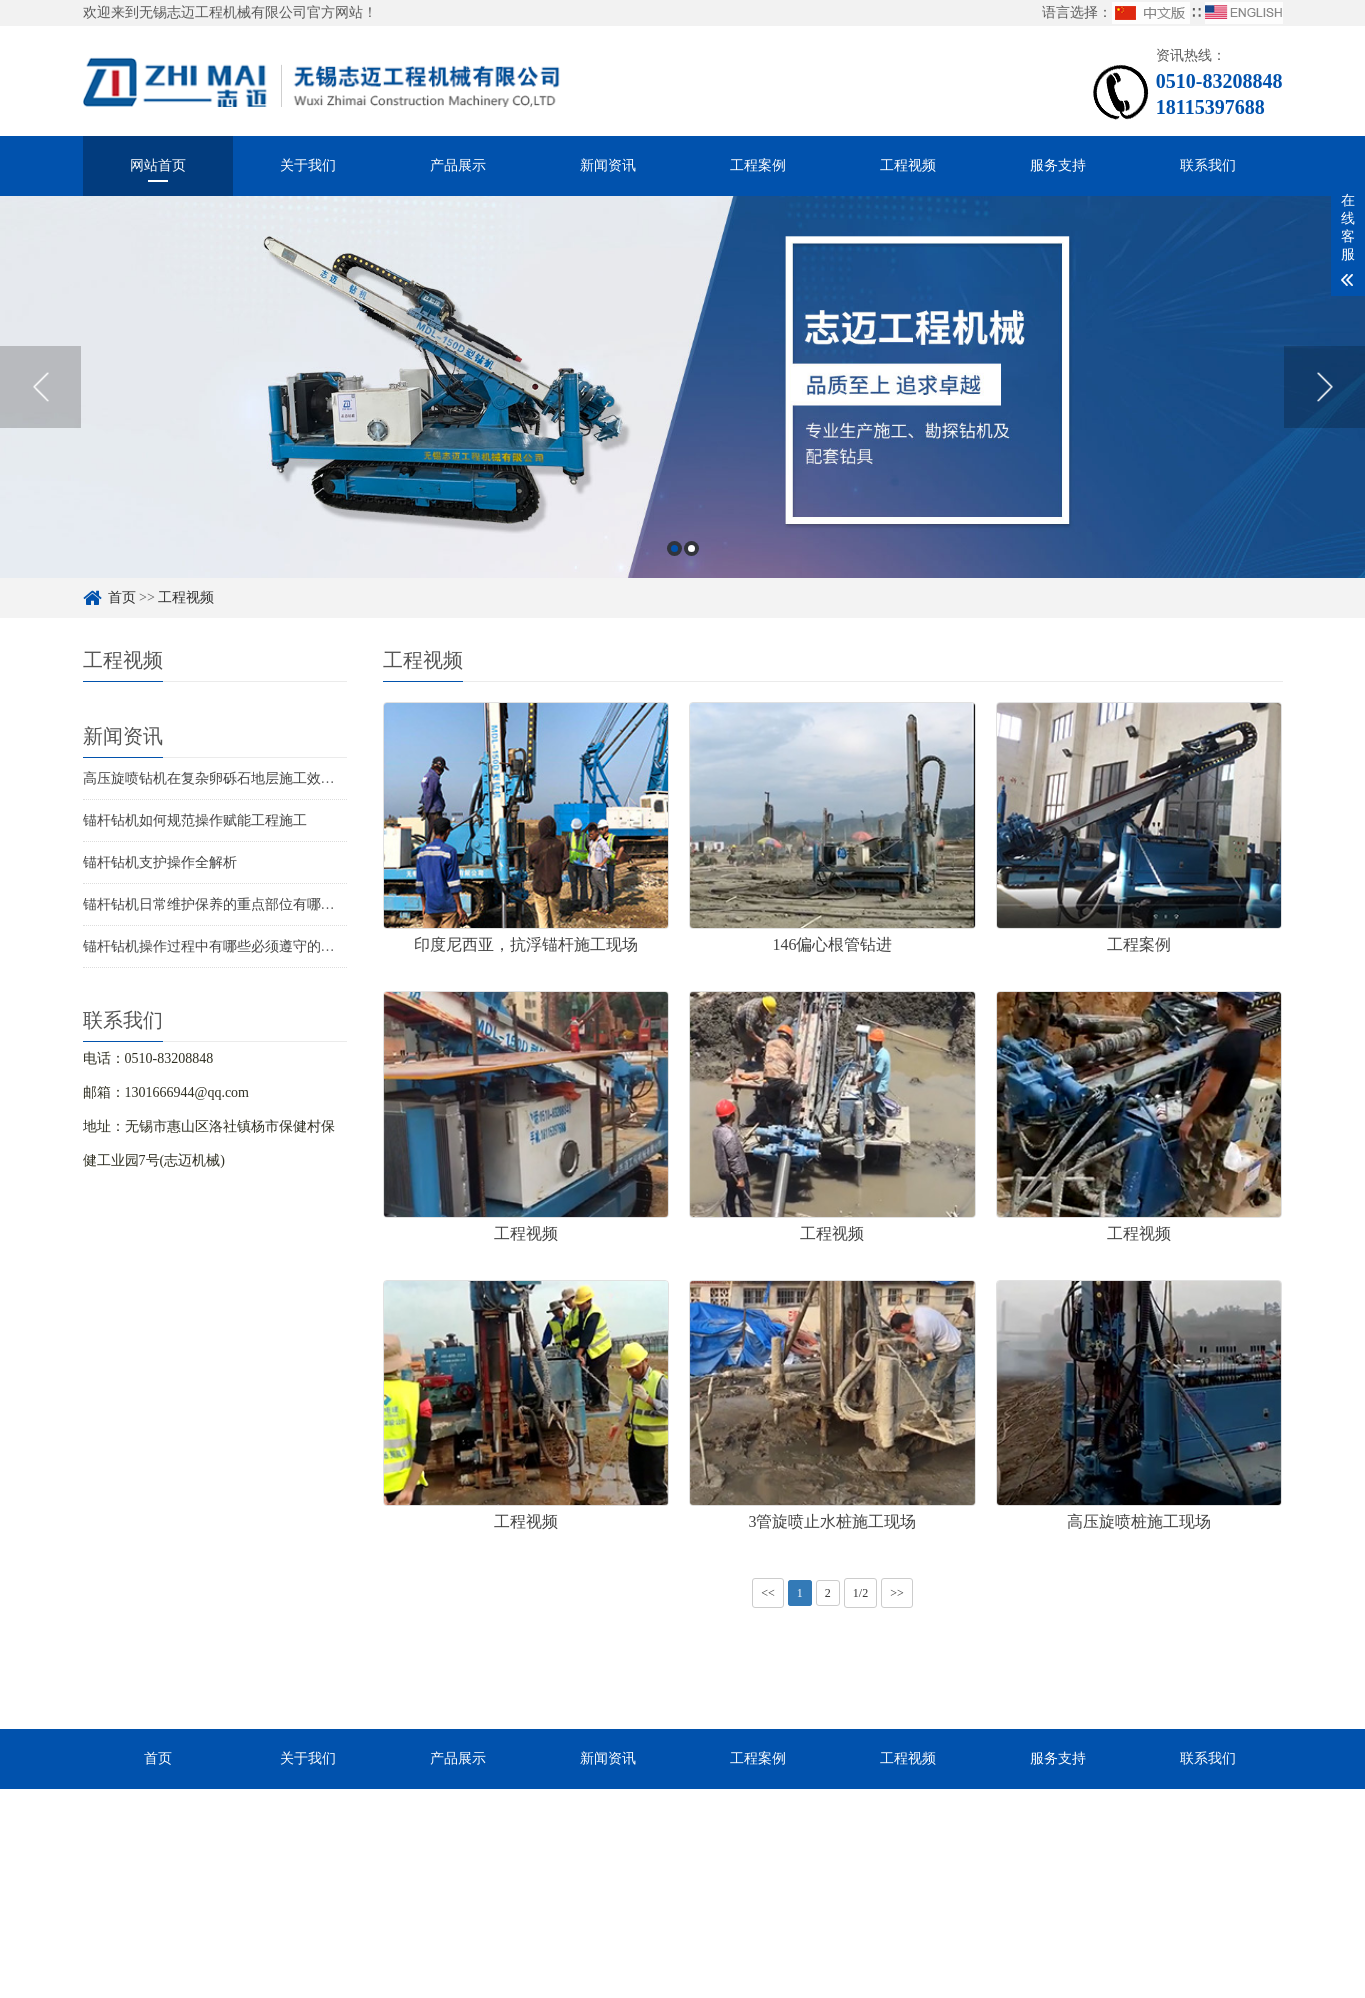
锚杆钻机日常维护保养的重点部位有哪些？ (216, 904)
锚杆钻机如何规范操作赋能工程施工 (195, 820)
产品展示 (458, 165)
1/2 (860, 1593)
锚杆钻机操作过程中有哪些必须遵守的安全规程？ (237, 946)
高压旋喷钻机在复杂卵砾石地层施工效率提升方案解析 (251, 778)
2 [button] (691, 548)
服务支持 (1058, 165)
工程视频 (908, 165)
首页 (122, 597)
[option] (682, 387)
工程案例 (758, 165)
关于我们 (308, 165)
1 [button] (674, 548)
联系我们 (1208, 165)
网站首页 (158, 165)
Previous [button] (40, 387)
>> (897, 1593)
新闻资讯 (608, 165)
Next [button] (1324, 387)
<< (768, 1593)
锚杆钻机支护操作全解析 (160, 862)
